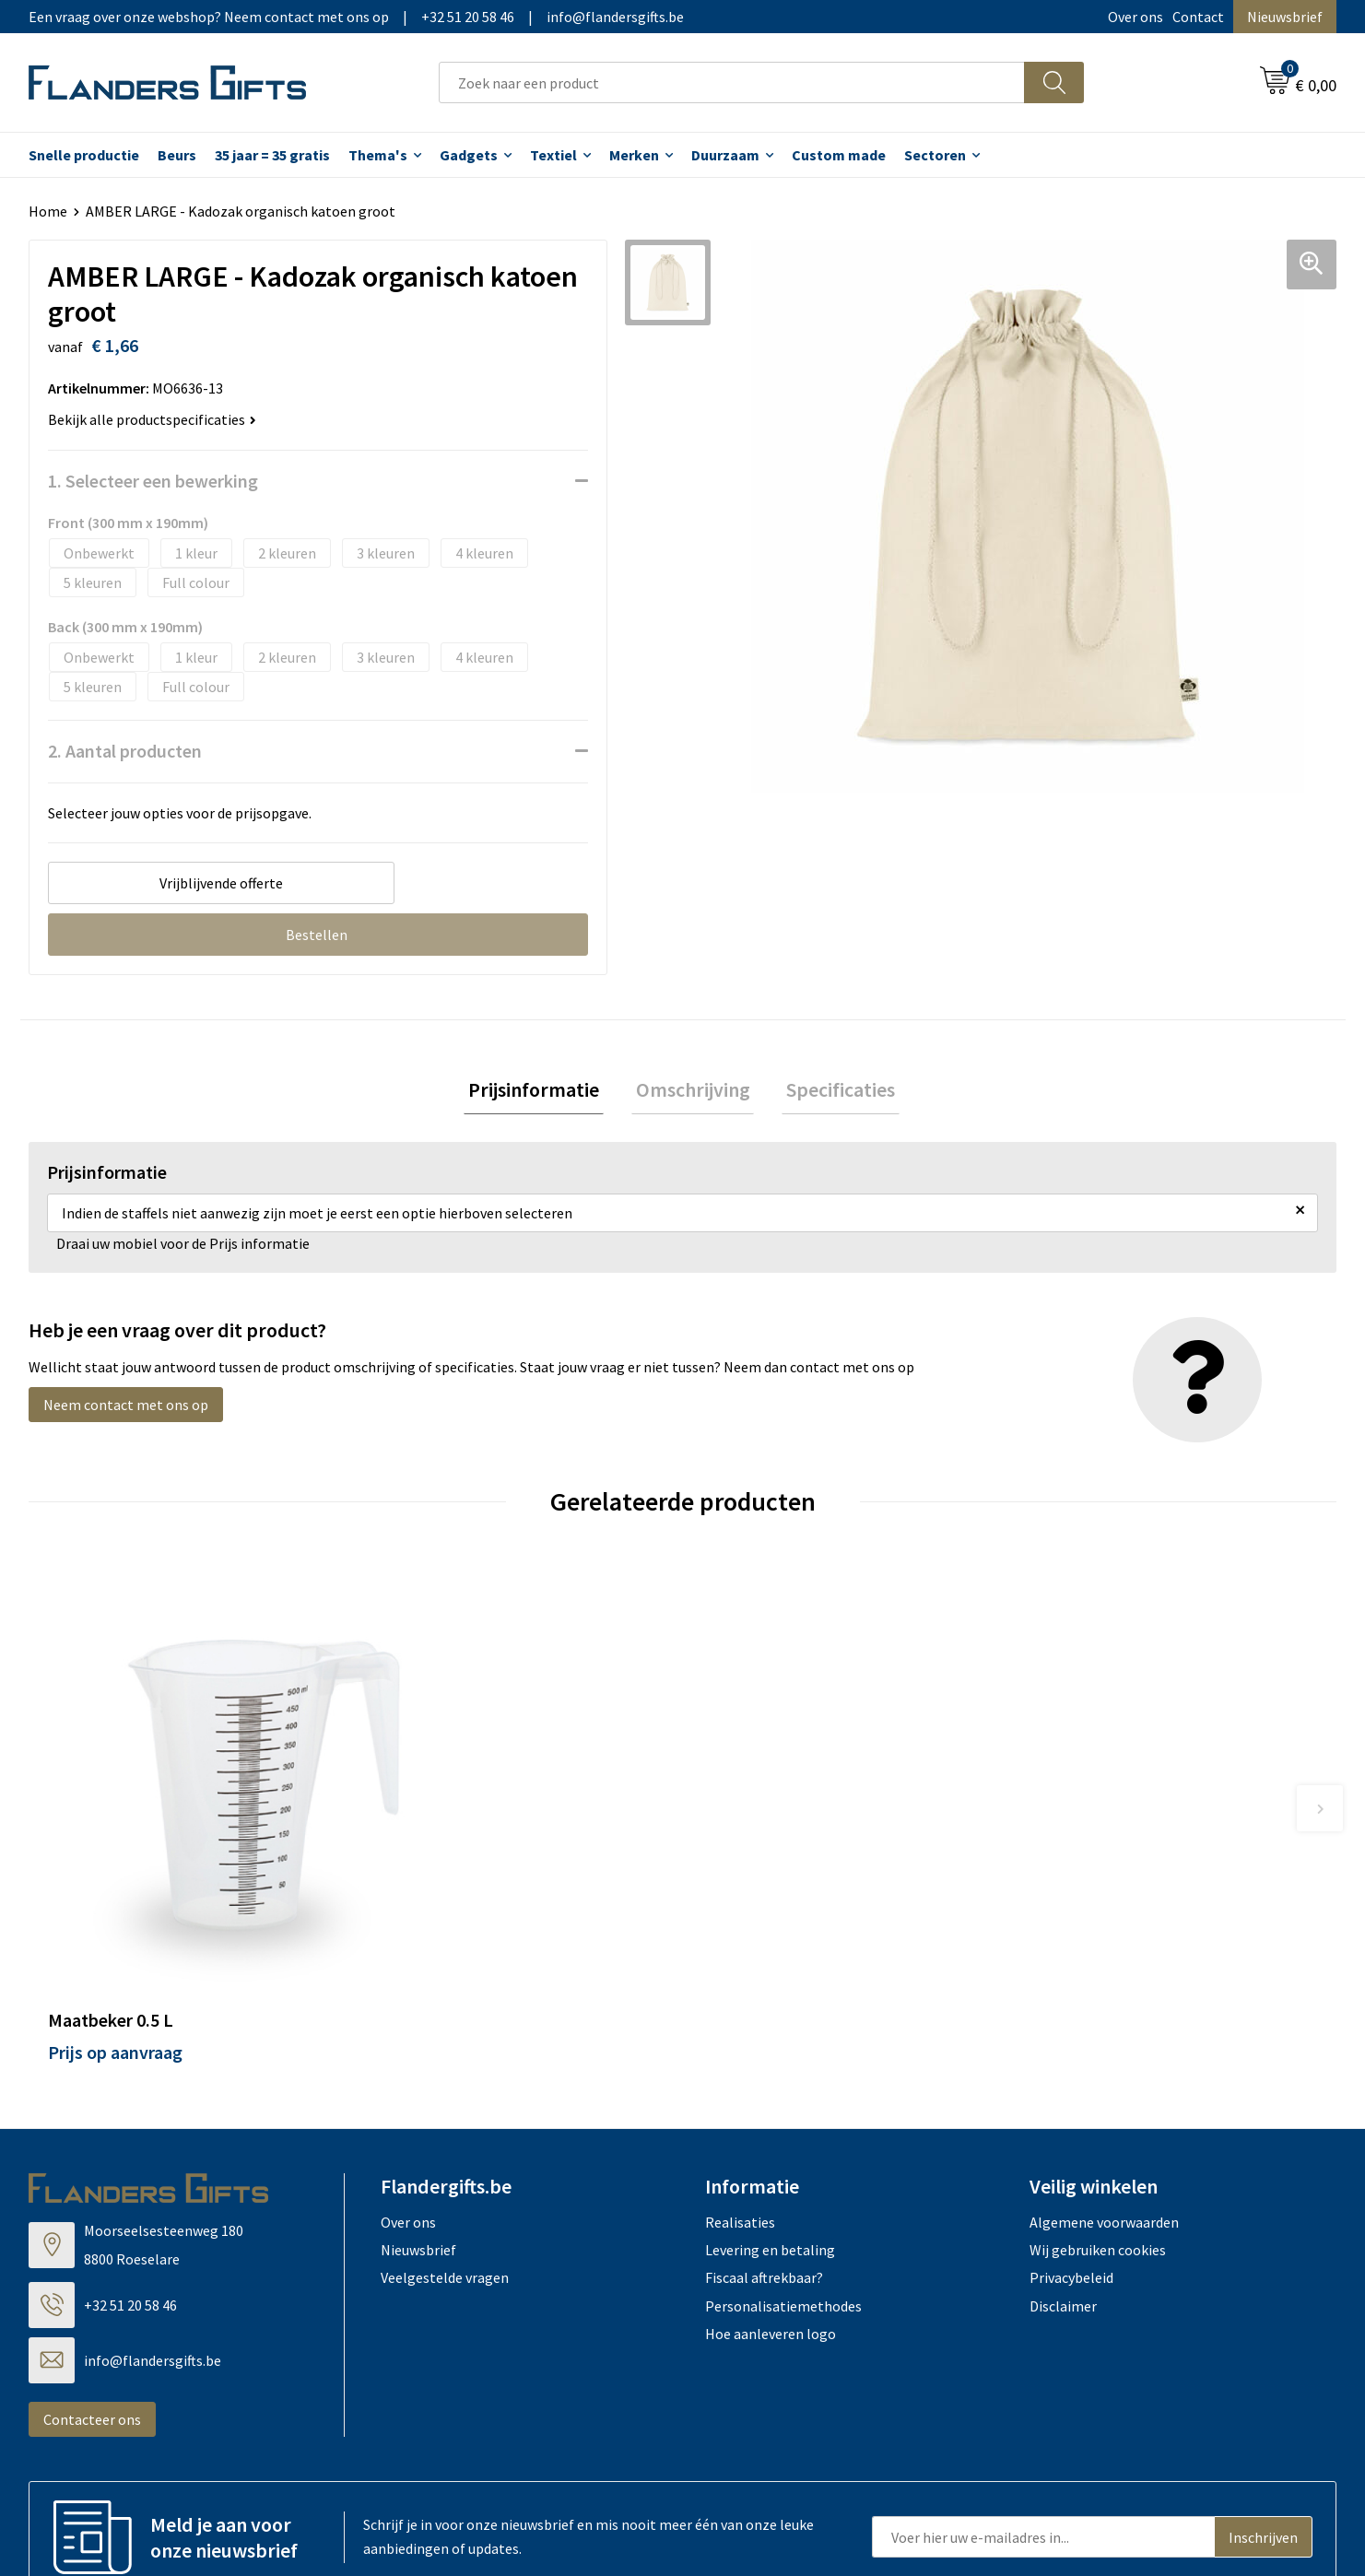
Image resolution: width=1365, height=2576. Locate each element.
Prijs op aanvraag (115, 1920)
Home (48, 211)
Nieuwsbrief (1285, 16)
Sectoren (935, 155)
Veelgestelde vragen (445, 2146)
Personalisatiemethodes (783, 2174)
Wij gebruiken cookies (1098, 2118)
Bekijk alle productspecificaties (152, 419)
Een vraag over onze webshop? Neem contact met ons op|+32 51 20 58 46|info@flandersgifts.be (356, 16)
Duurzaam (725, 155)
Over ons (1135, 16)
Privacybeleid (1071, 2146)
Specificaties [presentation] (832, 1091)
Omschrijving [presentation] (693, 1091)
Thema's (377, 155)
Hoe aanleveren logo (770, 2202)
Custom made (839, 155)
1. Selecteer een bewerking (153, 480)
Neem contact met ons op (125, 1409)
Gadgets (469, 155)
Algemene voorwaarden (1104, 2090)
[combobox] (732, 82)
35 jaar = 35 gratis (272, 155)
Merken (634, 155)
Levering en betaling (770, 2118)
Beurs (177, 155)
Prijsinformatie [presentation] (542, 1091)
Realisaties (740, 2090)
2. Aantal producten (125, 750)
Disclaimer (1063, 2174)
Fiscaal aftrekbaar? (764, 2146)
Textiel (553, 155)
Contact (1198, 16)
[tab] (542, 1092)
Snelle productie (84, 155)
